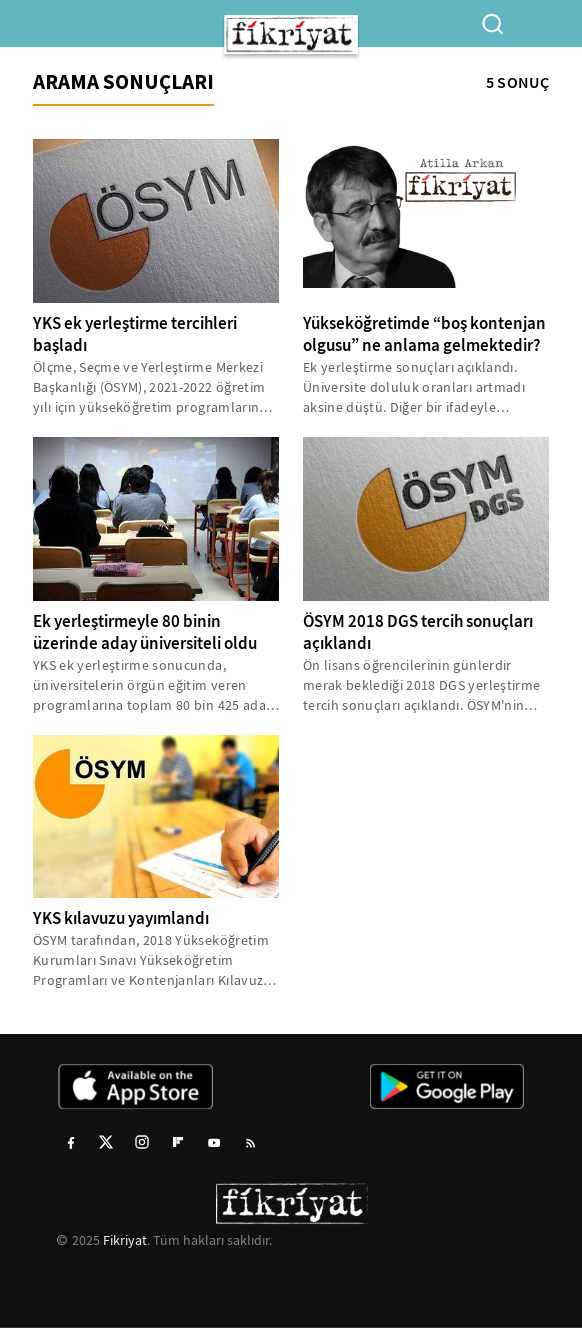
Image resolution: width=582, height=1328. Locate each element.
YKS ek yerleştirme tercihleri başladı (135, 334)
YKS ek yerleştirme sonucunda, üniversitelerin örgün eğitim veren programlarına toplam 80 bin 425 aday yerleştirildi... (153, 685)
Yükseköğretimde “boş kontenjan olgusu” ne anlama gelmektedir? (424, 334)
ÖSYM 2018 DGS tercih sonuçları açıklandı (418, 632)
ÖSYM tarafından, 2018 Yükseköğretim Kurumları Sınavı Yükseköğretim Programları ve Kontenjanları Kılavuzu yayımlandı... (152, 960)
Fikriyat (125, 1240)
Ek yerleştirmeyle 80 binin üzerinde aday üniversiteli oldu (145, 632)
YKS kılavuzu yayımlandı (121, 918)
